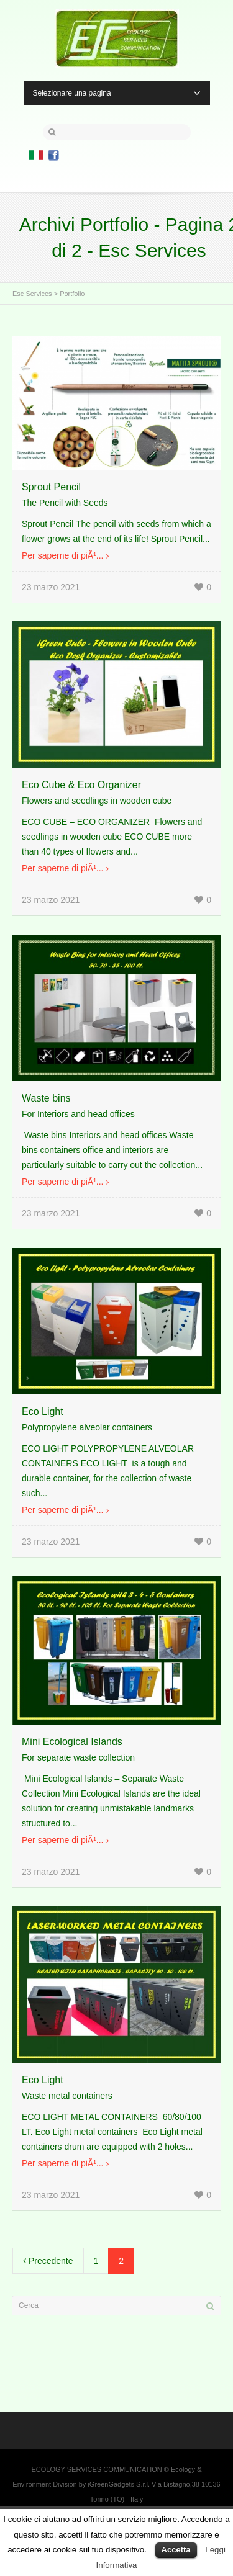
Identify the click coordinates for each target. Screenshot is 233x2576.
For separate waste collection (78, 1757)
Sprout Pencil (51, 487)
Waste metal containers (67, 2096)
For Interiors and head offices (78, 1114)
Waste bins (46, 1098)
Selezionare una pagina (117, 93)
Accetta (176, 2549)
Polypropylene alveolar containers (87, 1427)
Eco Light (42, 1411)
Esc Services (32, 293)
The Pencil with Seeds (65, 503)
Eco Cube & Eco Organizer (81, 784)
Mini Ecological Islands (72, 1741)
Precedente (48, 2261)
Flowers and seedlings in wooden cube (96, 801)
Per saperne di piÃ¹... (63, 555)
